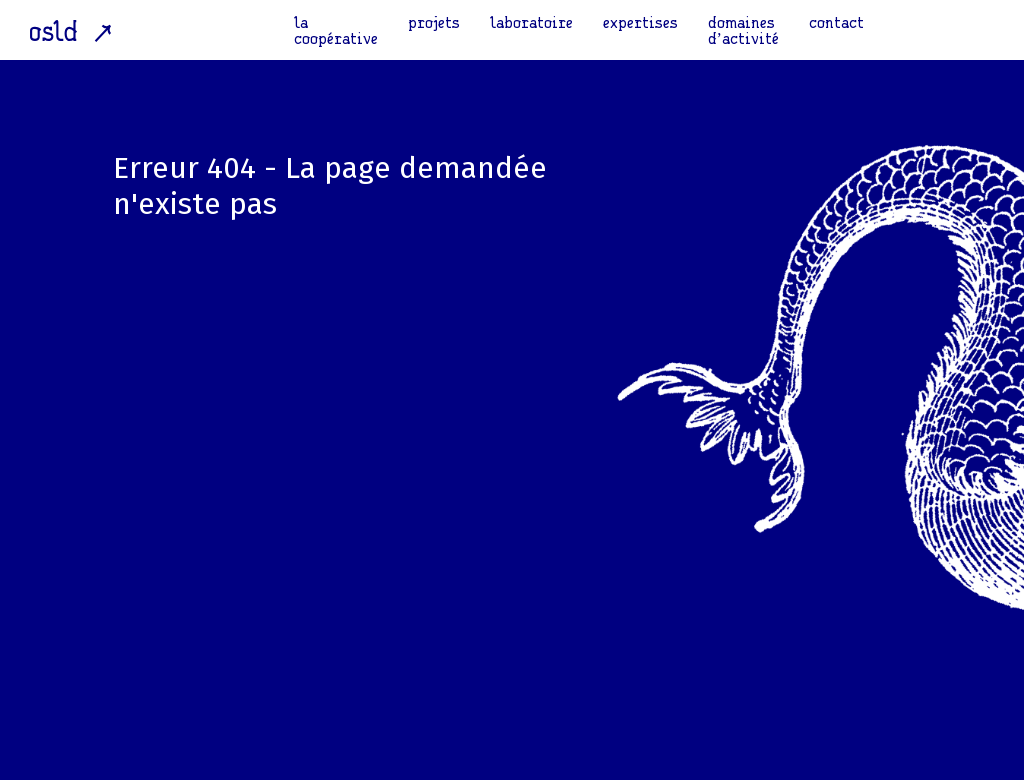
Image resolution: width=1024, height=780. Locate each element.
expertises (640, 22)
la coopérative (336, 30)
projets (434, 22)
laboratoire (531, 22)
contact (836, 22)
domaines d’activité (743, 30)
